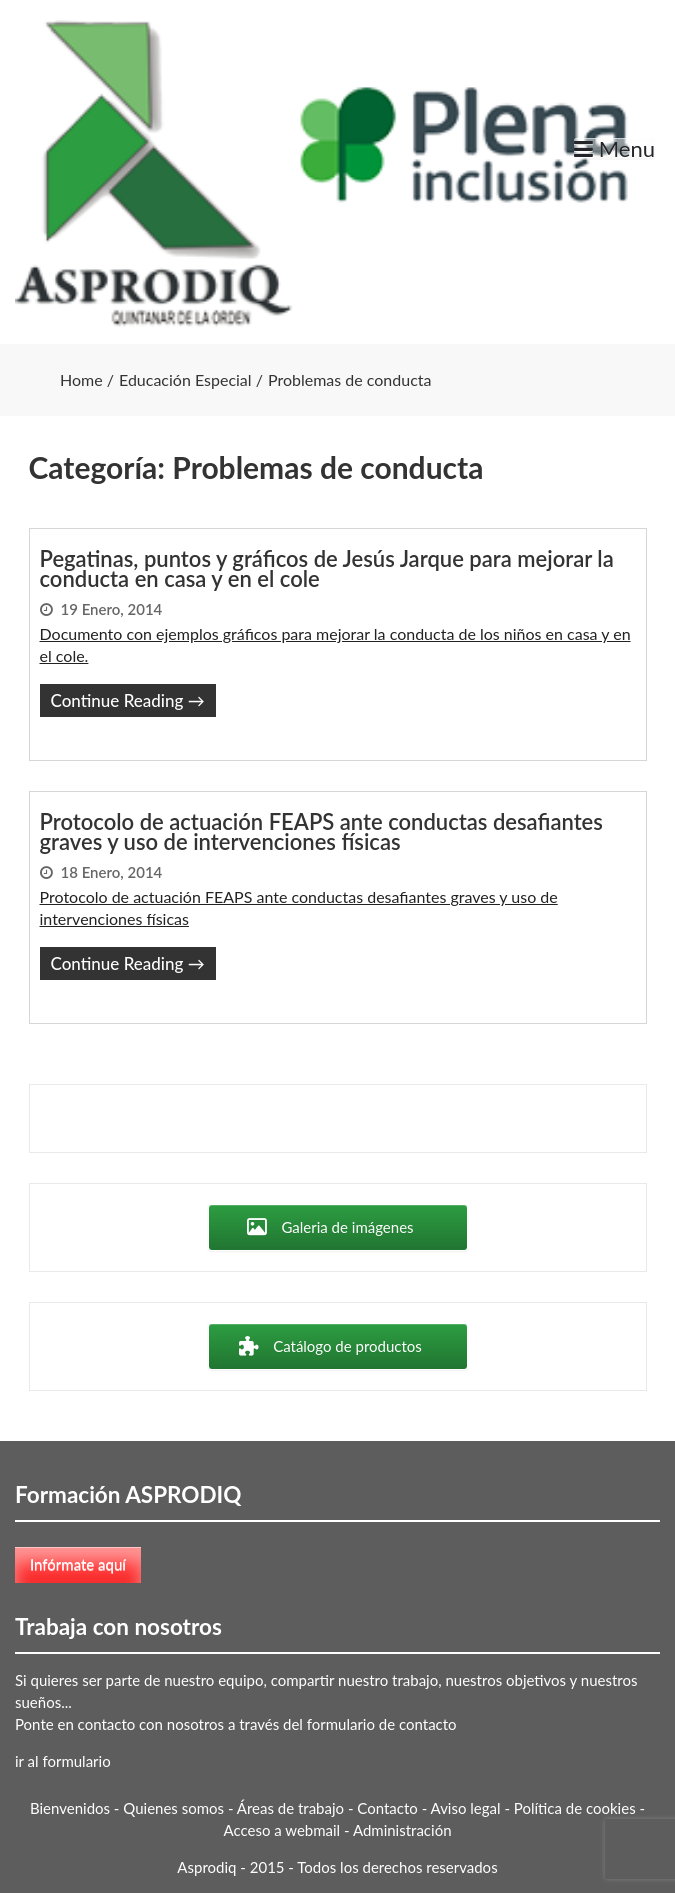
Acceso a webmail (281, 1830)
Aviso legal (466, 1808)
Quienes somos (173, 1808)
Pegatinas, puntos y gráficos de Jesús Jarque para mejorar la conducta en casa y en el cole (327, 569)
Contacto (387, 1808)
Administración (402, 1830)
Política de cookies (575, 1808)
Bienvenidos (70, 1808)
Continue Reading (128, 700)
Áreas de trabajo (290, 1808)
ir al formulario (63, 1761)
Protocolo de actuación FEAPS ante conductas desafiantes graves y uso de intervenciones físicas (321, 832)
